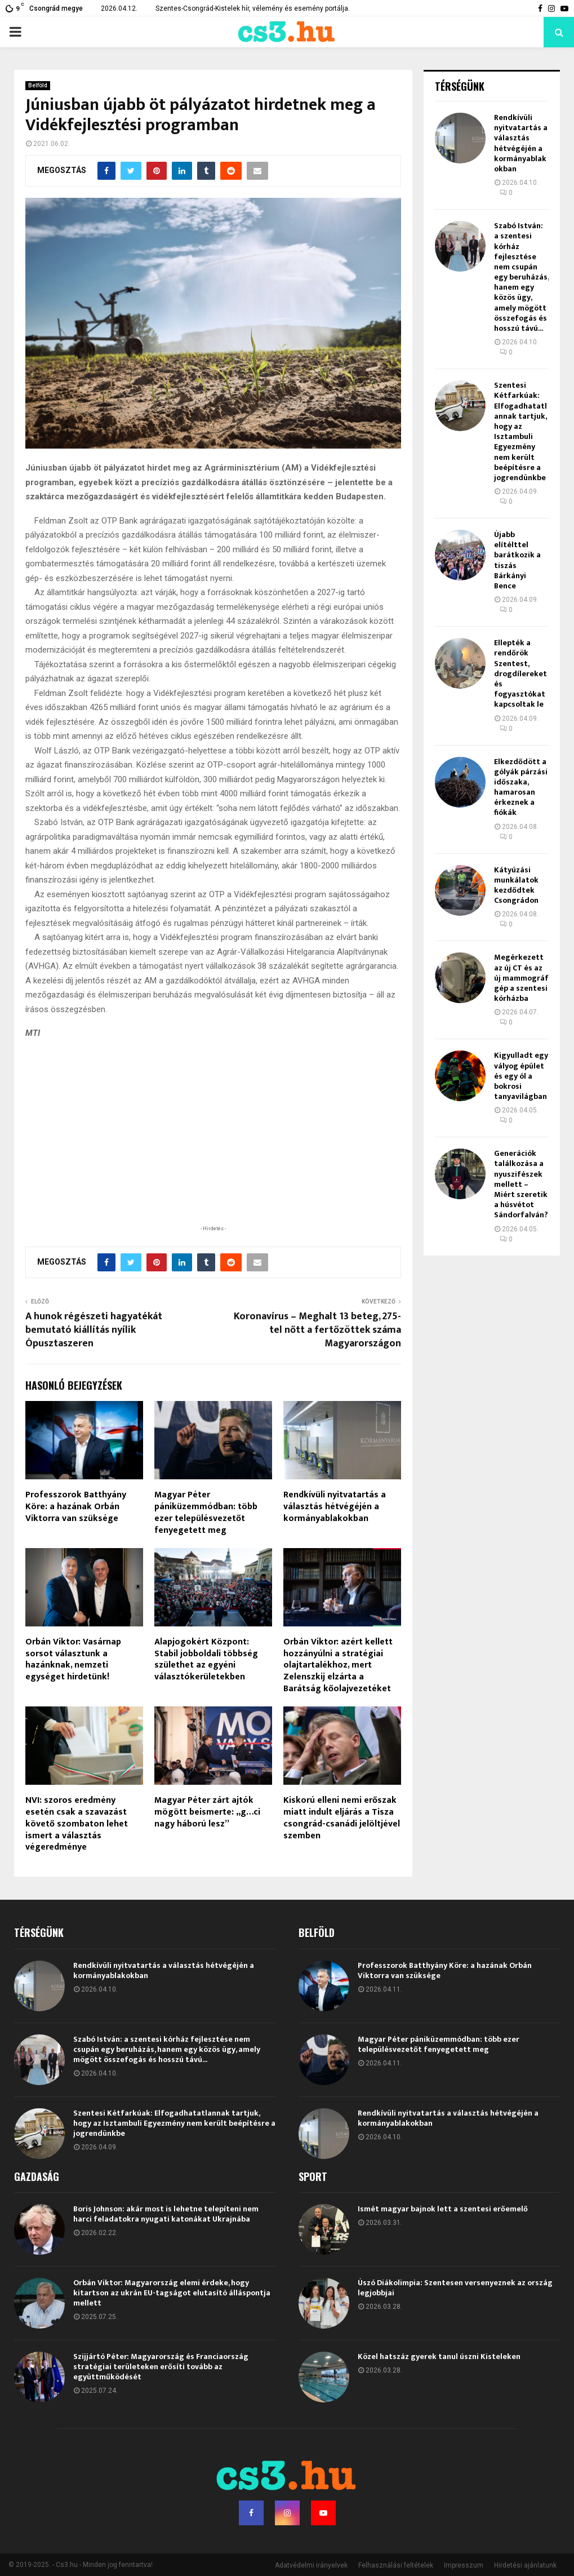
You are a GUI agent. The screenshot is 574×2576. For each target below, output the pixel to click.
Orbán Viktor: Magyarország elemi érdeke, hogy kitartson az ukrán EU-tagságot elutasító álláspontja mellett (171, 2292)
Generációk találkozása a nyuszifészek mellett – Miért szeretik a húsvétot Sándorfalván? (521, 1184)
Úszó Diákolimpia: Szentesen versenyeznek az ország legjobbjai (455, 2287)
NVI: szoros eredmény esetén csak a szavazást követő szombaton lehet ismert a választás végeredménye (76, 1824)
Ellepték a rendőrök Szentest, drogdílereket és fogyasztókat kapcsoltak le (520, 673)
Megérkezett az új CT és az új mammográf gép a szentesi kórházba (521, 978)
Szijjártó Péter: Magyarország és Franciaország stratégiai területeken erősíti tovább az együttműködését (160, 2366)
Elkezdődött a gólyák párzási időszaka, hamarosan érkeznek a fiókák (521, 787)
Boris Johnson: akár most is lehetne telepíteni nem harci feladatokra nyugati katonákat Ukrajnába (166, 2213)
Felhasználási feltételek (395, 2565)
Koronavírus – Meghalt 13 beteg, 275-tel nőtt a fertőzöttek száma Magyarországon (317, 1330)
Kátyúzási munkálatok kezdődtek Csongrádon (516, 885)
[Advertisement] (213, 1149)
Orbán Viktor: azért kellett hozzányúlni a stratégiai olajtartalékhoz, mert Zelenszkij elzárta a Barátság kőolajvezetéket (338, 1665)
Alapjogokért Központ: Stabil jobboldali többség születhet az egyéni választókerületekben (206, 1659)
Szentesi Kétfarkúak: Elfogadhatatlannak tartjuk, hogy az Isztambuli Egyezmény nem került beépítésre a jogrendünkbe (520, 431)
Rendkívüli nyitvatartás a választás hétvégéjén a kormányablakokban (334, 1506)
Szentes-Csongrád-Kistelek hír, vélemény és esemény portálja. (252, 8)
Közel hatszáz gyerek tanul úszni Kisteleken (439, 2356)
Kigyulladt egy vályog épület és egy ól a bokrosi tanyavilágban (521, 1076)
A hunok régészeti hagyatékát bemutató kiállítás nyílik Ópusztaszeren (93, 1330)
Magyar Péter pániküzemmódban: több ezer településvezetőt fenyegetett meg (205, 1512)
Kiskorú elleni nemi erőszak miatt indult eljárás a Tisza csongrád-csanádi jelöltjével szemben (341, 1818)
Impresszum (463, 2565)
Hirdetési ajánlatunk (525, 2565)
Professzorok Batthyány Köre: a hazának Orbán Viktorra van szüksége (75, 1506)
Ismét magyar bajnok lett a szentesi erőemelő (443, 2208)
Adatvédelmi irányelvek (311, 2565)
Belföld (37, 85)
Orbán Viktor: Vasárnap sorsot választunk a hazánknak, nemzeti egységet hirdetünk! (73, 1659)
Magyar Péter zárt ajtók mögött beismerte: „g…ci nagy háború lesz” (207, 1812)
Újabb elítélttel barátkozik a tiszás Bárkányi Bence (517, 560)
